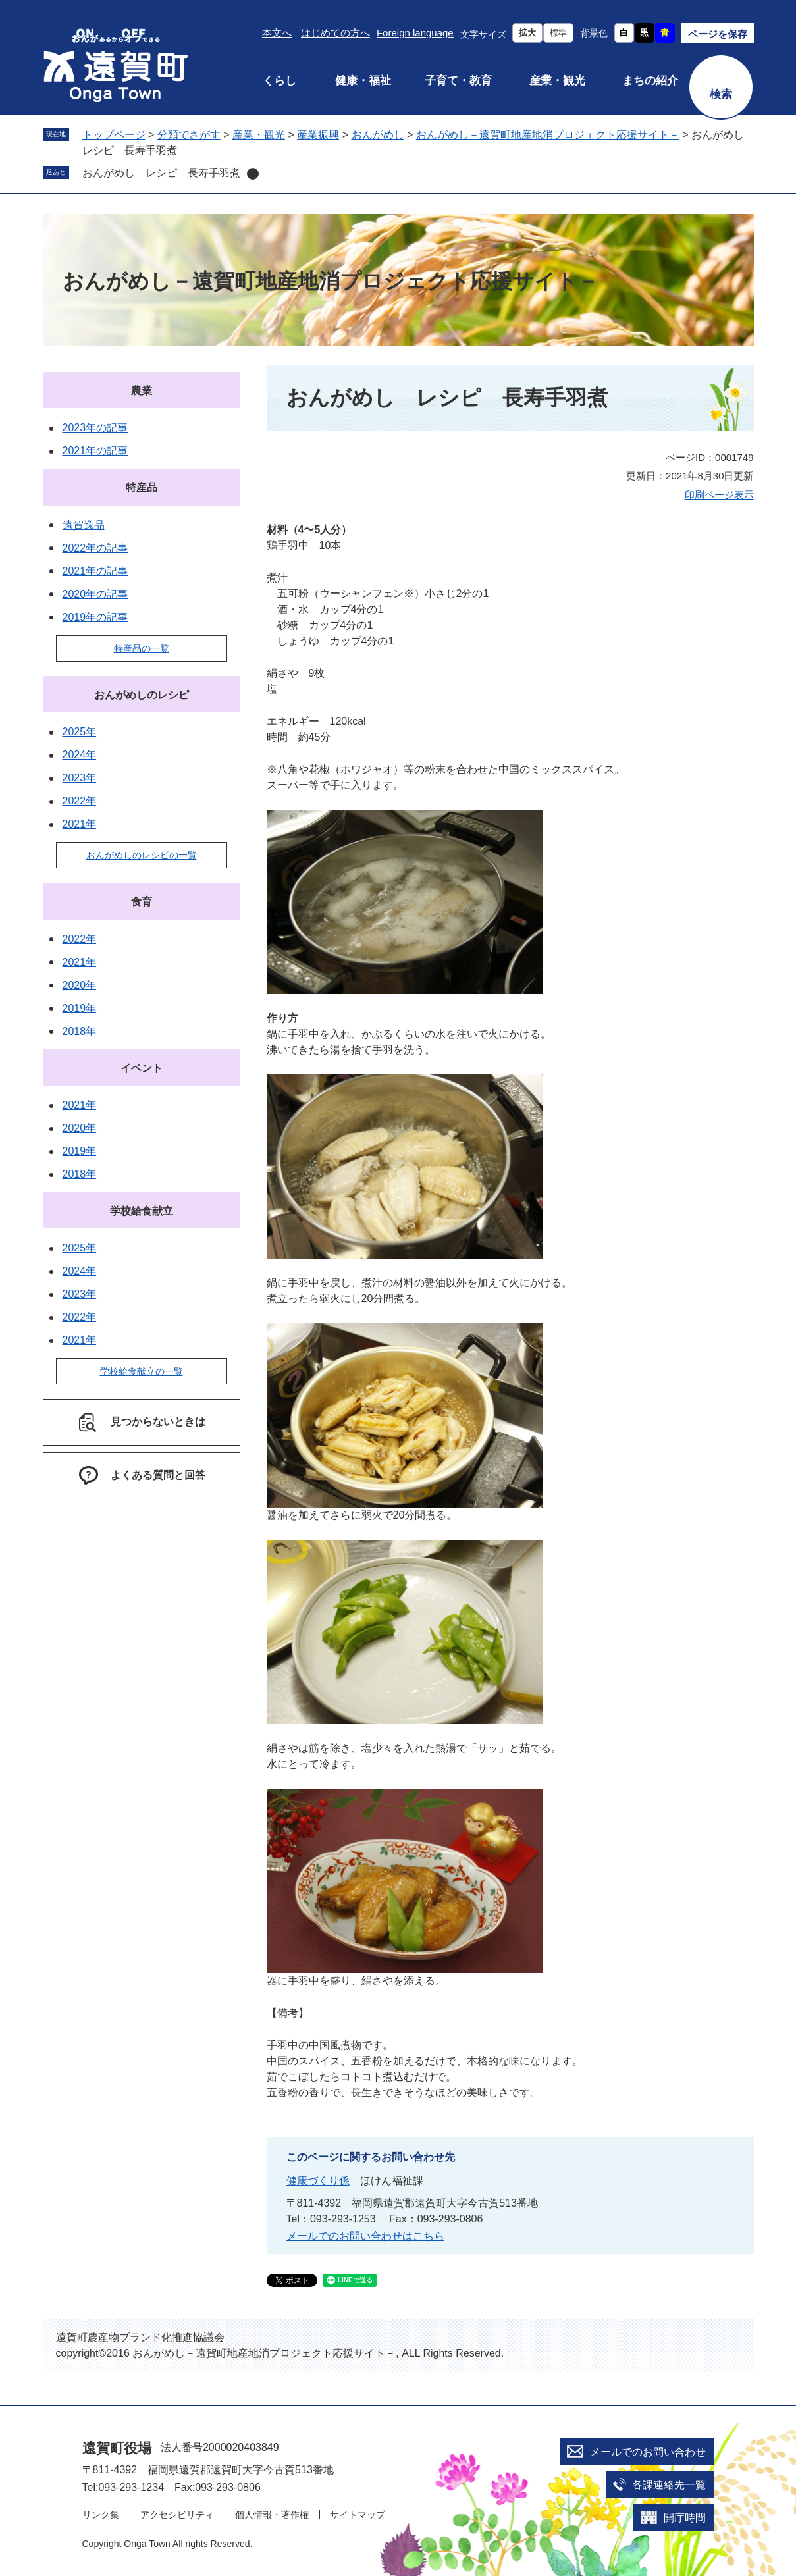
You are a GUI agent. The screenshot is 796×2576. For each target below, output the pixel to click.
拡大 (527, 33)
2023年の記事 (95, 427)
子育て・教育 (458, 80)
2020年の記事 (95, 594)
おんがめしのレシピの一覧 (141, 855)
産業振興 (318, 134)
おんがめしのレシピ (141, 694)
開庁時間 (685, 2517)
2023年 (80, 777)
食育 (141, 901)
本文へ (277, 32)
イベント (141, 1068)
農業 (141, 390)
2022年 (80, 800)
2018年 (80, 1031)
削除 (253, 174)
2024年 (80, 754)
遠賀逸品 (84, 525)
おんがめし (378, 134)
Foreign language (415, 32)
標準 (558, 33)
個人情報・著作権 (272, 2515)
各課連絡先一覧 (669, 2484)
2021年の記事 (95, 450)
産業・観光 (557, 80)
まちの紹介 (650, 80)
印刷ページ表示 (719, 494)
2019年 (80, 1008)
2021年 (80, 823)
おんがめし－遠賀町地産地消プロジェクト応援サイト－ (547, 134)
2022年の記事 (95, 548)
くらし (279, 80)
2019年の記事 (95, 617)
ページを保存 (717, 33)
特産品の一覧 (141, 648)
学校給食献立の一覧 (141, 1371)
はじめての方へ (335, 32)
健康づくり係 (318, 2180)
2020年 (80, 985)
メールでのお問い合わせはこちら (365, 2236)
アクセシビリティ (177, 2515)
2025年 (80, 731)
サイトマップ (357, 2515)
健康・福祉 (363, 80)
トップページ (114, 134)
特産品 (141, 487)
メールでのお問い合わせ (648, 2452)
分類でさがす (189, 134)
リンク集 (100, 2515)
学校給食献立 (141, 1211)
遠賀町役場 (116, 2448)
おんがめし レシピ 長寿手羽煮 (161, 172)
